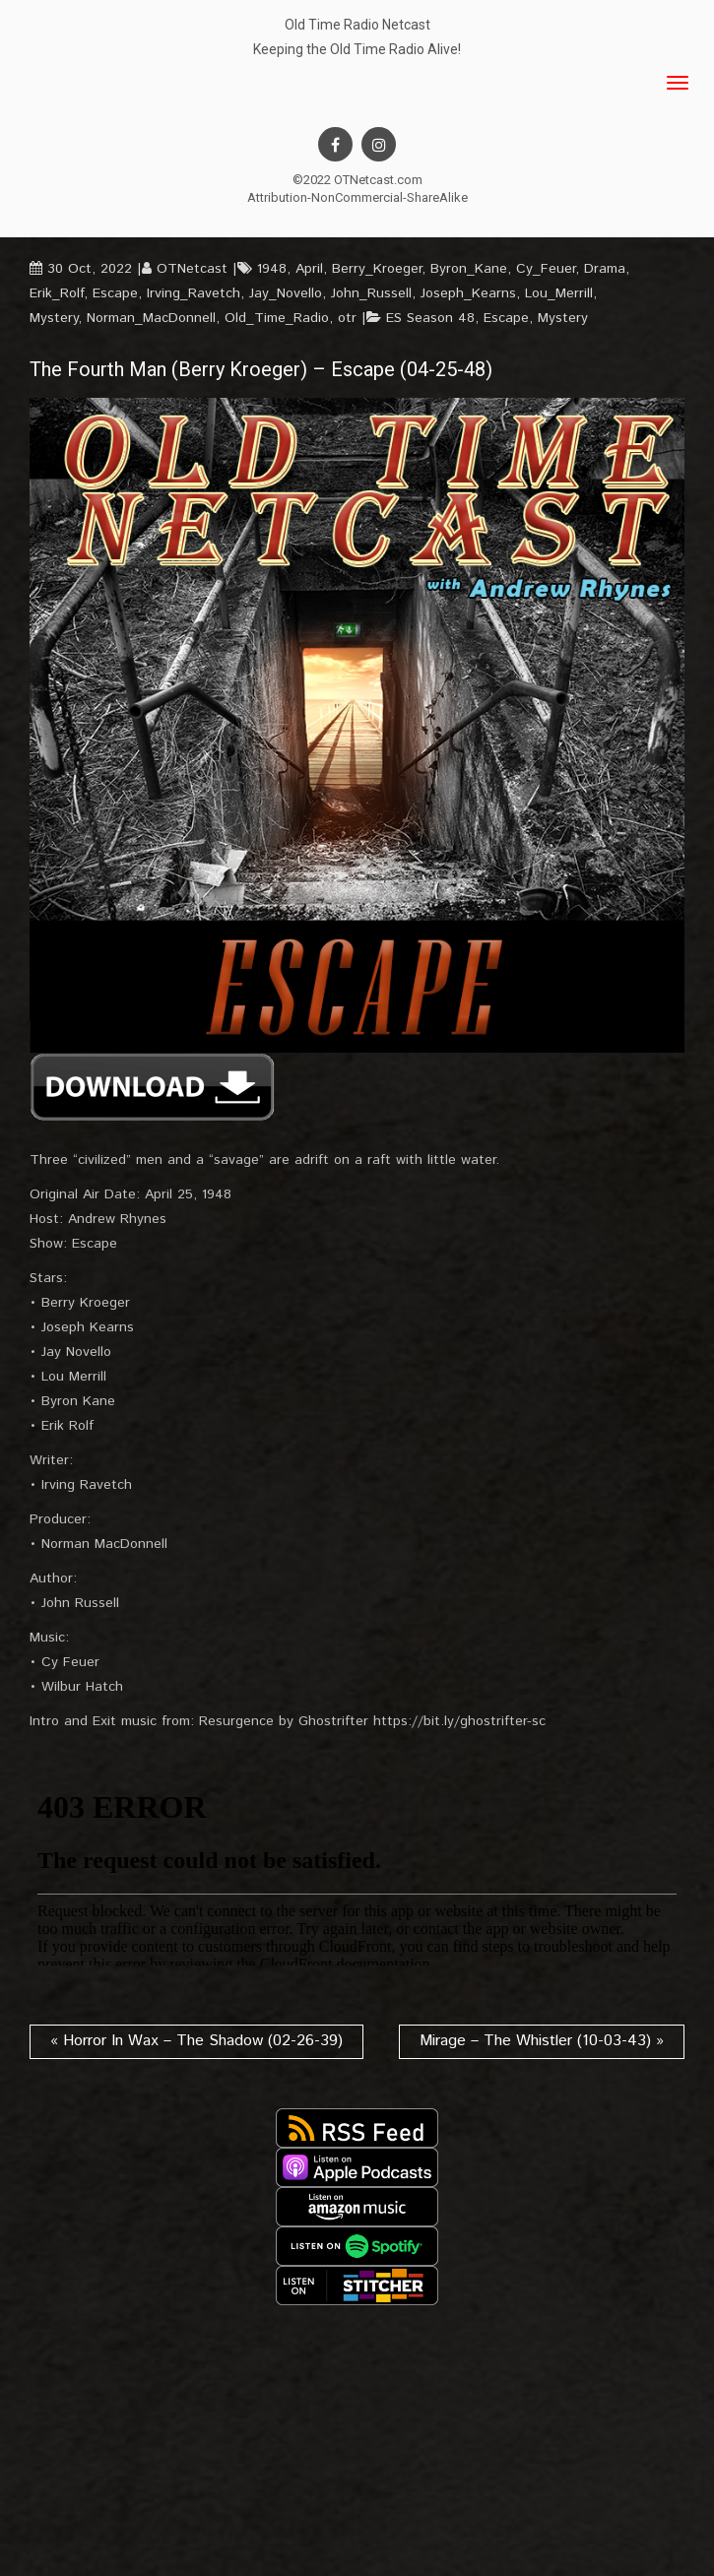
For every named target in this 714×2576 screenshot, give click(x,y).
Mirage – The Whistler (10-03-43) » (542, 2040)
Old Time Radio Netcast (357, 24)
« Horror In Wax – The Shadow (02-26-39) (196, 2040)
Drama (604, 269)
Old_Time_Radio (277, 318)
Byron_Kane (468, 269)
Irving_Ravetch (193, 293)
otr (347, 318)
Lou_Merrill (559, 293)
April (309, 269)
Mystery (54, 318)
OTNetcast (192, 269)
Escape (115, 293)
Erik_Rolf (57, 293)
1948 (272, 269)
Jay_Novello (285, 293)
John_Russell (371, 293)
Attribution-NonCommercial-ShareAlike (357, 197)
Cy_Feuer (545, 269)
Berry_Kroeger (377, 269)
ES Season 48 (430, 318)
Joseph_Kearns (468, 293)
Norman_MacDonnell (151, 318)
